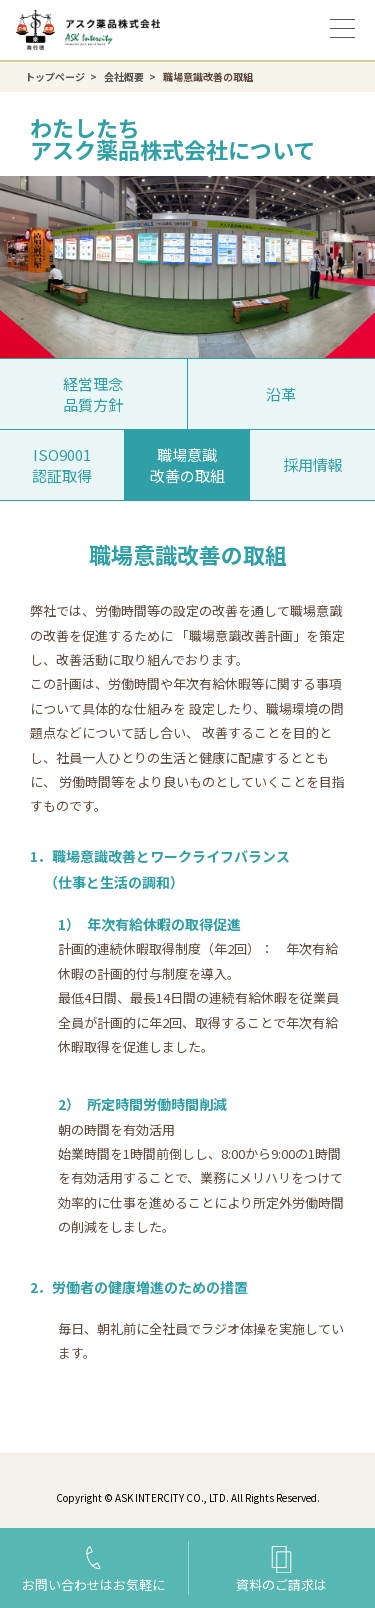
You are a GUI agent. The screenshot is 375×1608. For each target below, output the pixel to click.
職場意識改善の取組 (187, 465)
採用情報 (313, 464)
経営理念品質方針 (93, 394)
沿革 (281, 393)
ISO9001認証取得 (62, 465)
